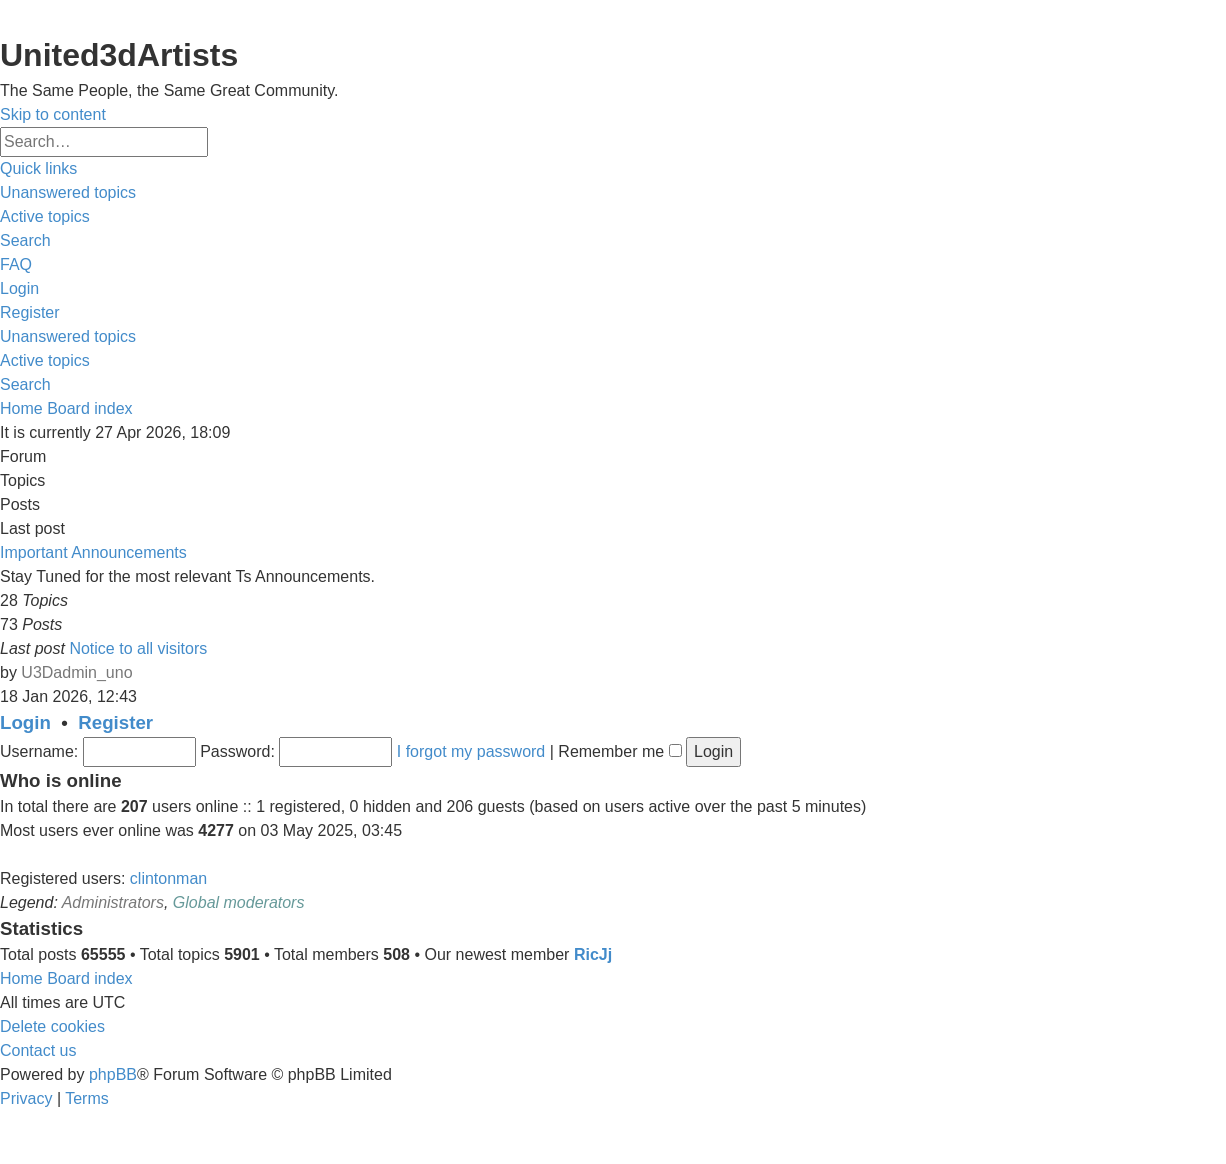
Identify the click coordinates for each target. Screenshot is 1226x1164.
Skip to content (53, 114)
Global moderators (239, 902)
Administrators (113, 902)
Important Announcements (93, 552)
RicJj (593, 954)
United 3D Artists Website (612, 15)
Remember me (619, 751)
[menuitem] (68, 192)
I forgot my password (471, 751)
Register (115, 722)
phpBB (113, 1074)
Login (25, 722)
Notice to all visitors (138, 648)
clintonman (168, 878)
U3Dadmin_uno (76, 672)
